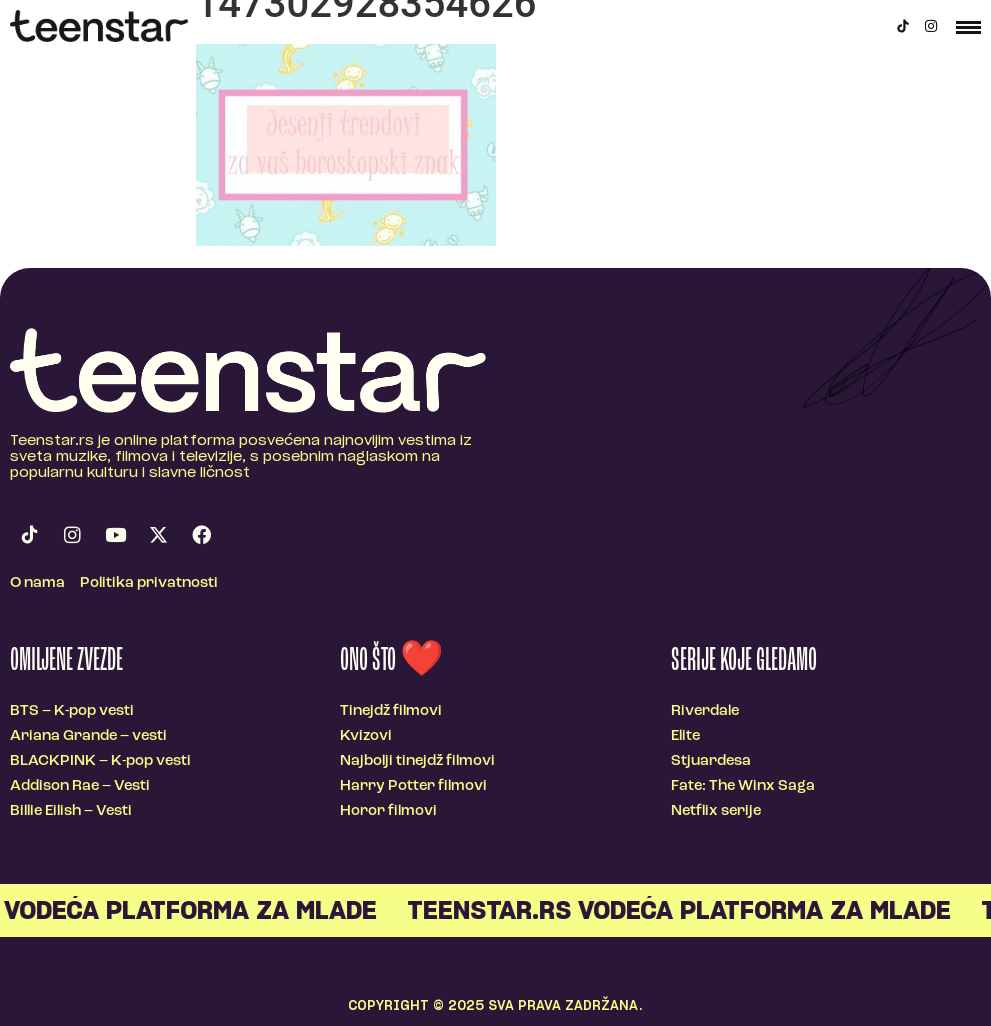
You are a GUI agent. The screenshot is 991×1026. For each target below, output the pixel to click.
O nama (37, 583)
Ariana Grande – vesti (88, 736)
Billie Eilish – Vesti (71, 811)
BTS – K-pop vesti (72, 711)
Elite (685, 736)
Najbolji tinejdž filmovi (417, 761)
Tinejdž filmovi (391, 711)
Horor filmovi (388, 811)
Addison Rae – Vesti (80, 786)
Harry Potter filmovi (413, 786)
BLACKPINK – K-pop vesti (100, 761)
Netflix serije (716, 811)
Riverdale (705, 711)
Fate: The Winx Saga (743, 786)
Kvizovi (366, 736)
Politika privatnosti (149, 583)
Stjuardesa (711, 761)
